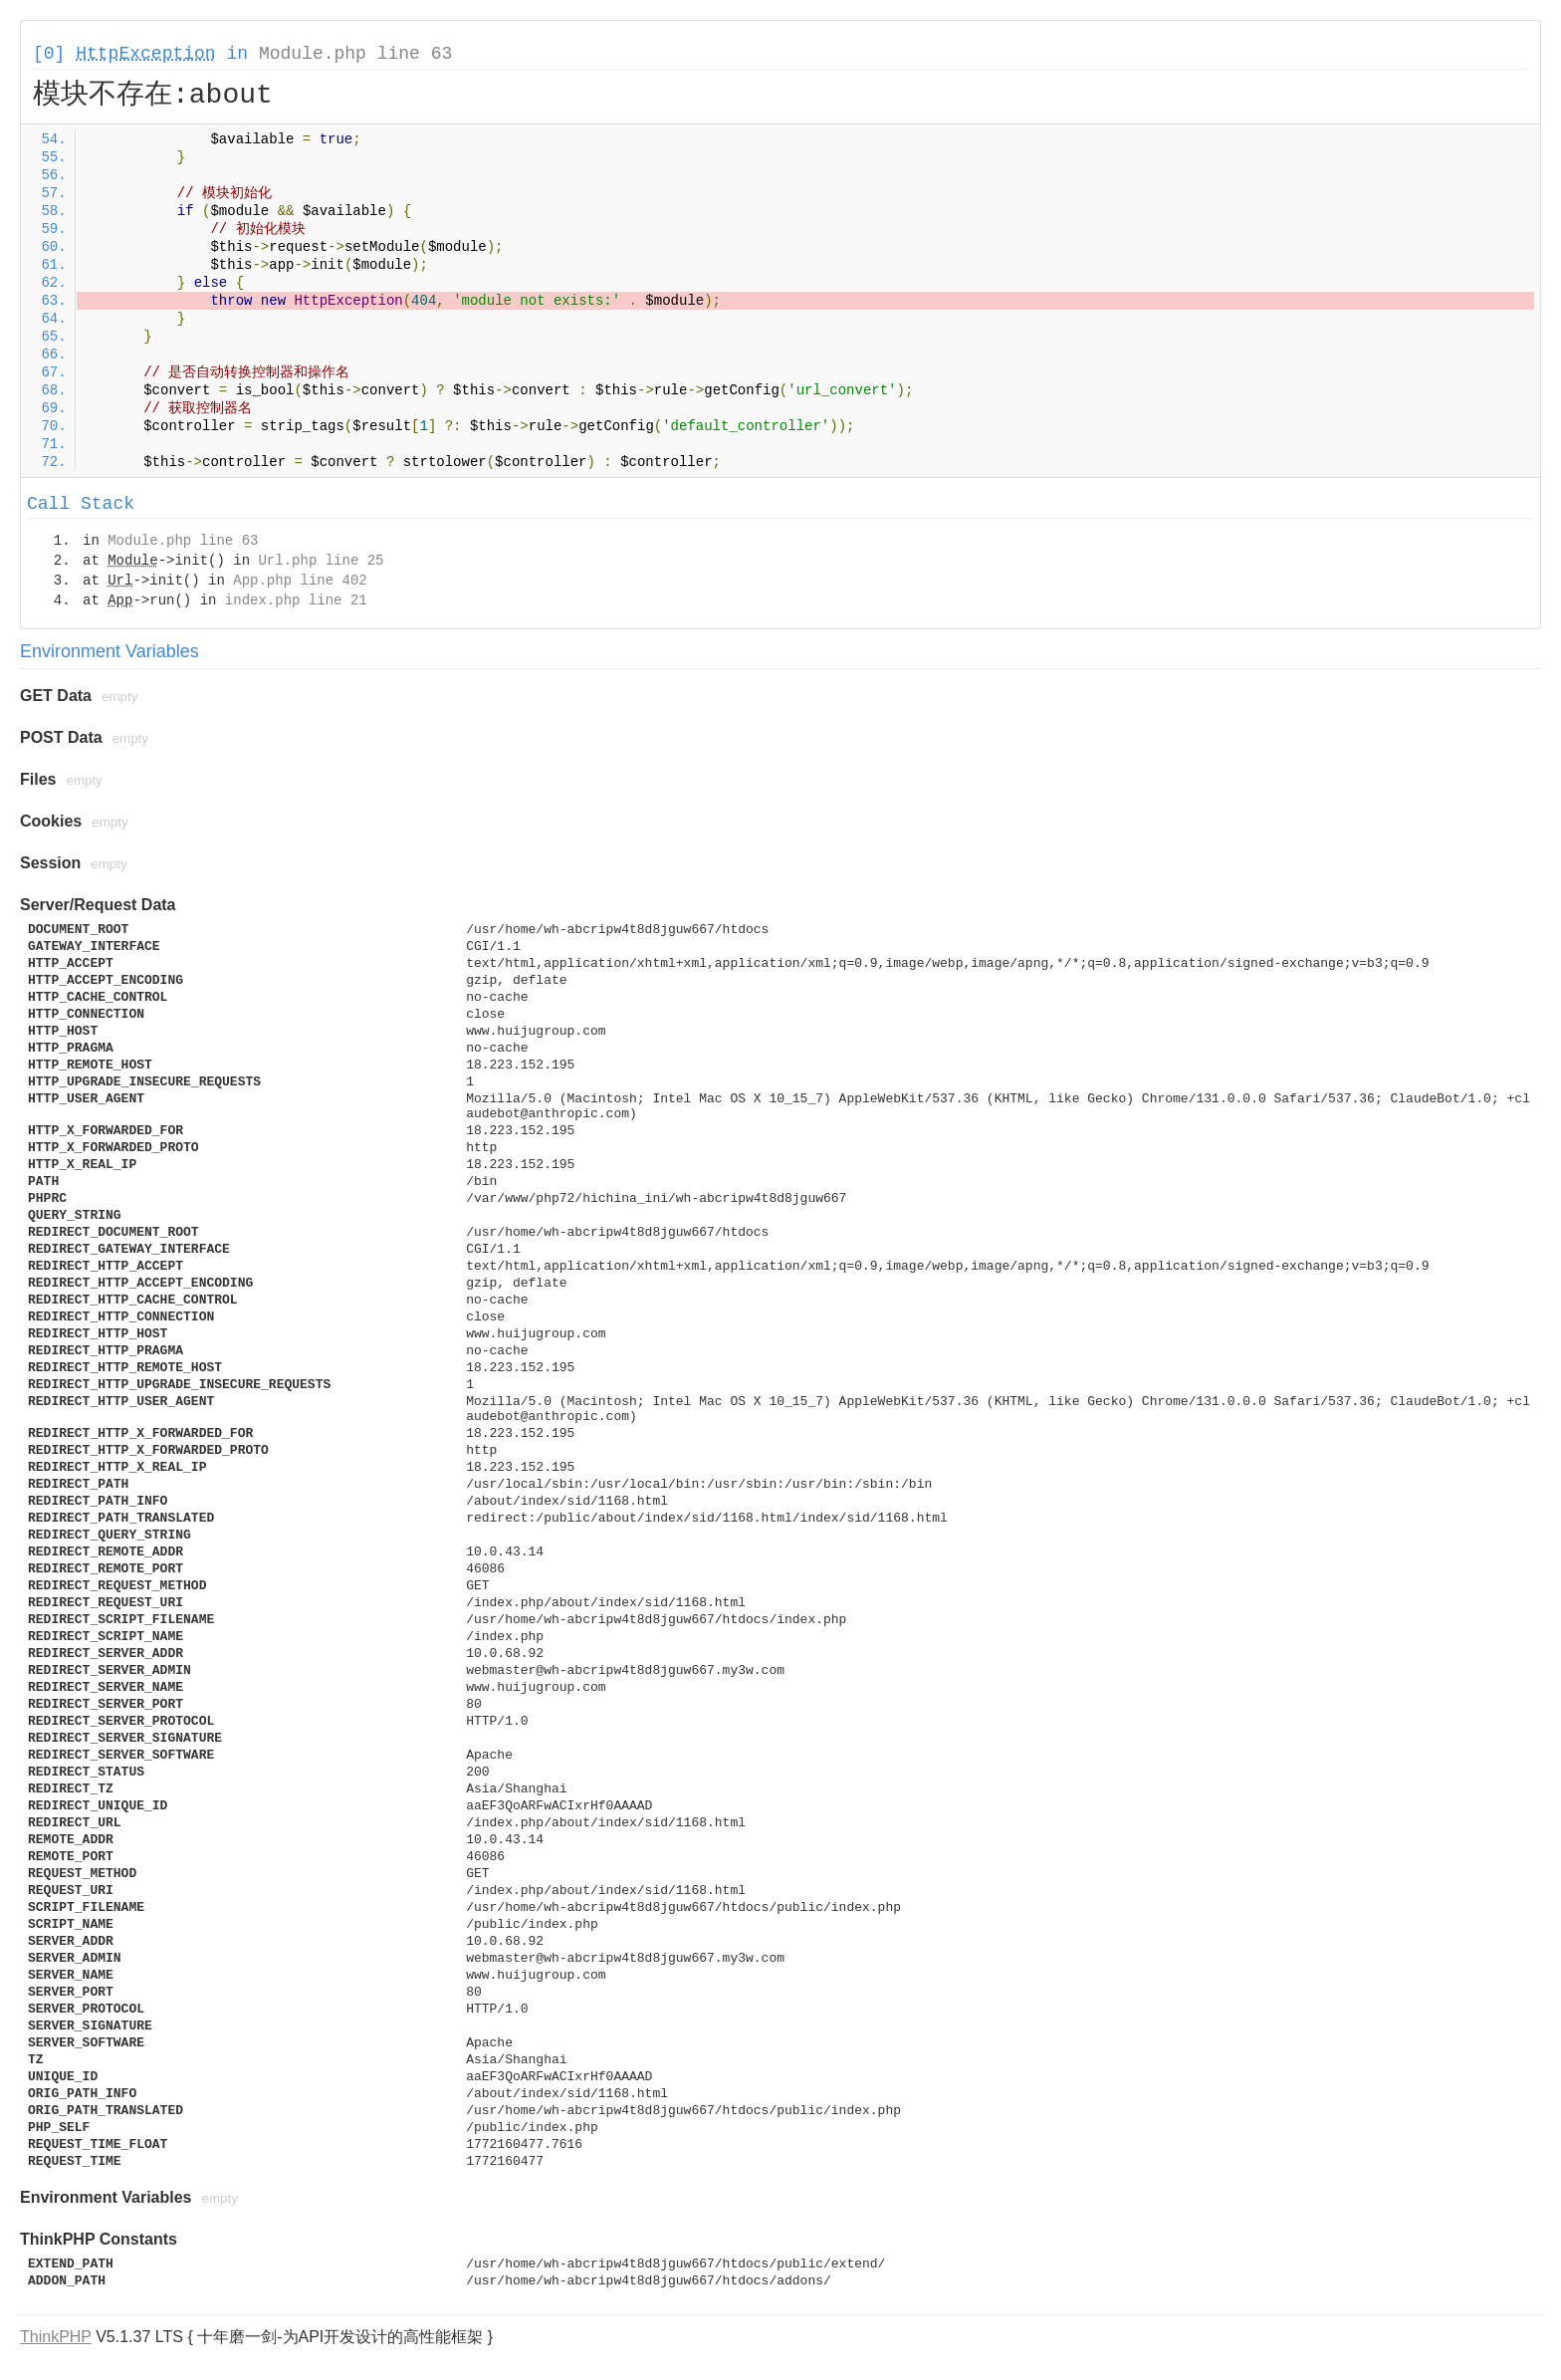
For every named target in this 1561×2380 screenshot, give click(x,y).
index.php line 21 (296, 600)
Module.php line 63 (355, 54)
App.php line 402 (299, 581)
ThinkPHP (56, 2336)
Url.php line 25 (320, 561)
